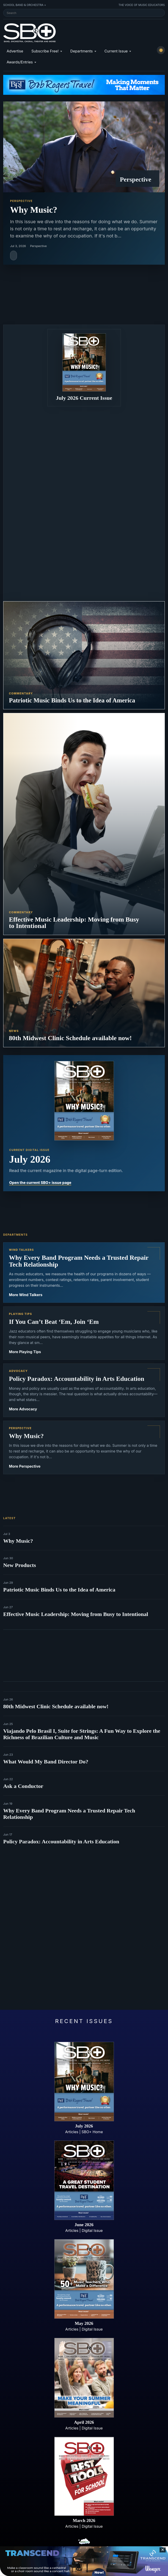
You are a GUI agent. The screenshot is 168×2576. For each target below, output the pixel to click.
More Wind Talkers (25, 1294)
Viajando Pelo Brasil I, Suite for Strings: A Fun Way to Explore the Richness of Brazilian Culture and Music (81, 1734)
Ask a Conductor (23, 1786)
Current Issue (116, 51)
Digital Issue (92, 2230)
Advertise (15, 51)
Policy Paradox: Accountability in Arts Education (61, 1841)
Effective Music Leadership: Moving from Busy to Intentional (75, 1614)
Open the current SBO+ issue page (40, 1182)
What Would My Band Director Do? (45, 1762)
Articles (71, 2132)
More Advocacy (23, 1409)
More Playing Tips (25, 1351)
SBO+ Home (92, 2132)
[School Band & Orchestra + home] (29, 33)
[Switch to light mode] (161, 50)
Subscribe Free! (45, 51)
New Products (19, 1565)
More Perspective (24, 1466)
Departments (81, 51)
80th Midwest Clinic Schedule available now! (55, 1706)
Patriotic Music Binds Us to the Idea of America (59, 1590)
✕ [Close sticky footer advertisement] (162, 2549)
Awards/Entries (20, 62)
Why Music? (18, 1541)
